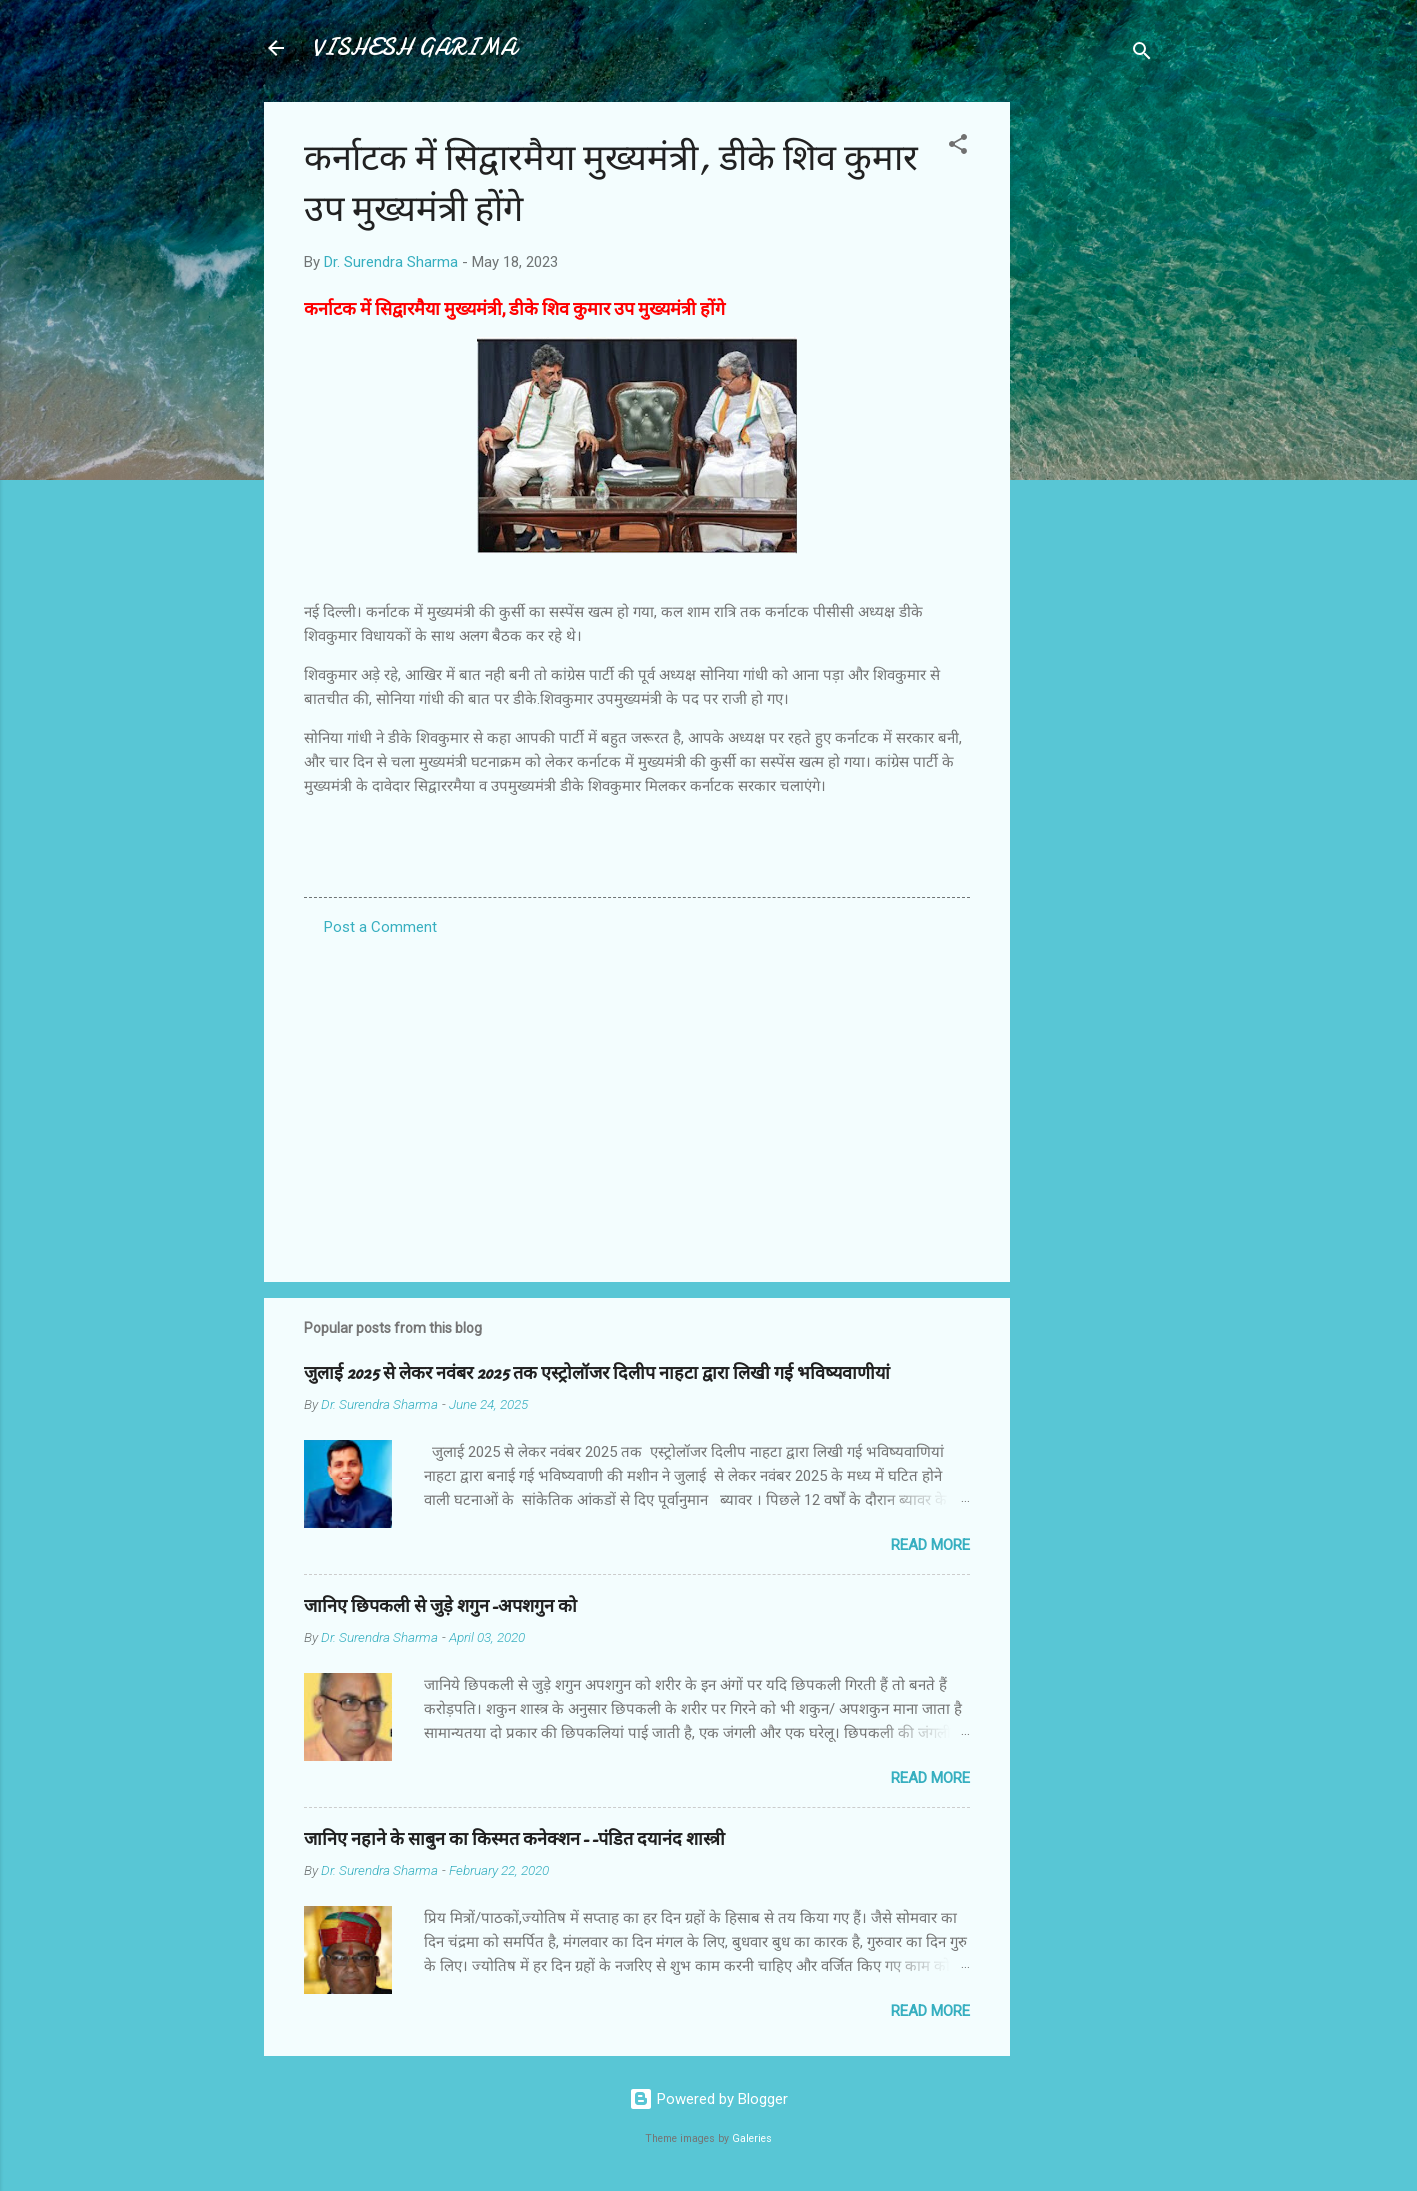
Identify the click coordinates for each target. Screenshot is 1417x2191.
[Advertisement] (1090, 402)
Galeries (752, 2138)
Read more (930, 1545)
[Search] (1142, 54)
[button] (958, 147)
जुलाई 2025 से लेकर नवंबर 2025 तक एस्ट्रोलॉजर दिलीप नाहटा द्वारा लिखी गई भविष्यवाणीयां (597, 1373)
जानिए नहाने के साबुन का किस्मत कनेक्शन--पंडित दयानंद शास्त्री (514, 1839)
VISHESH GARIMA (414, 47)
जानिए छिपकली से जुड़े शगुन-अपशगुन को (440, 1606)
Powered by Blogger (708, 2099)
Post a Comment (380, 927)
